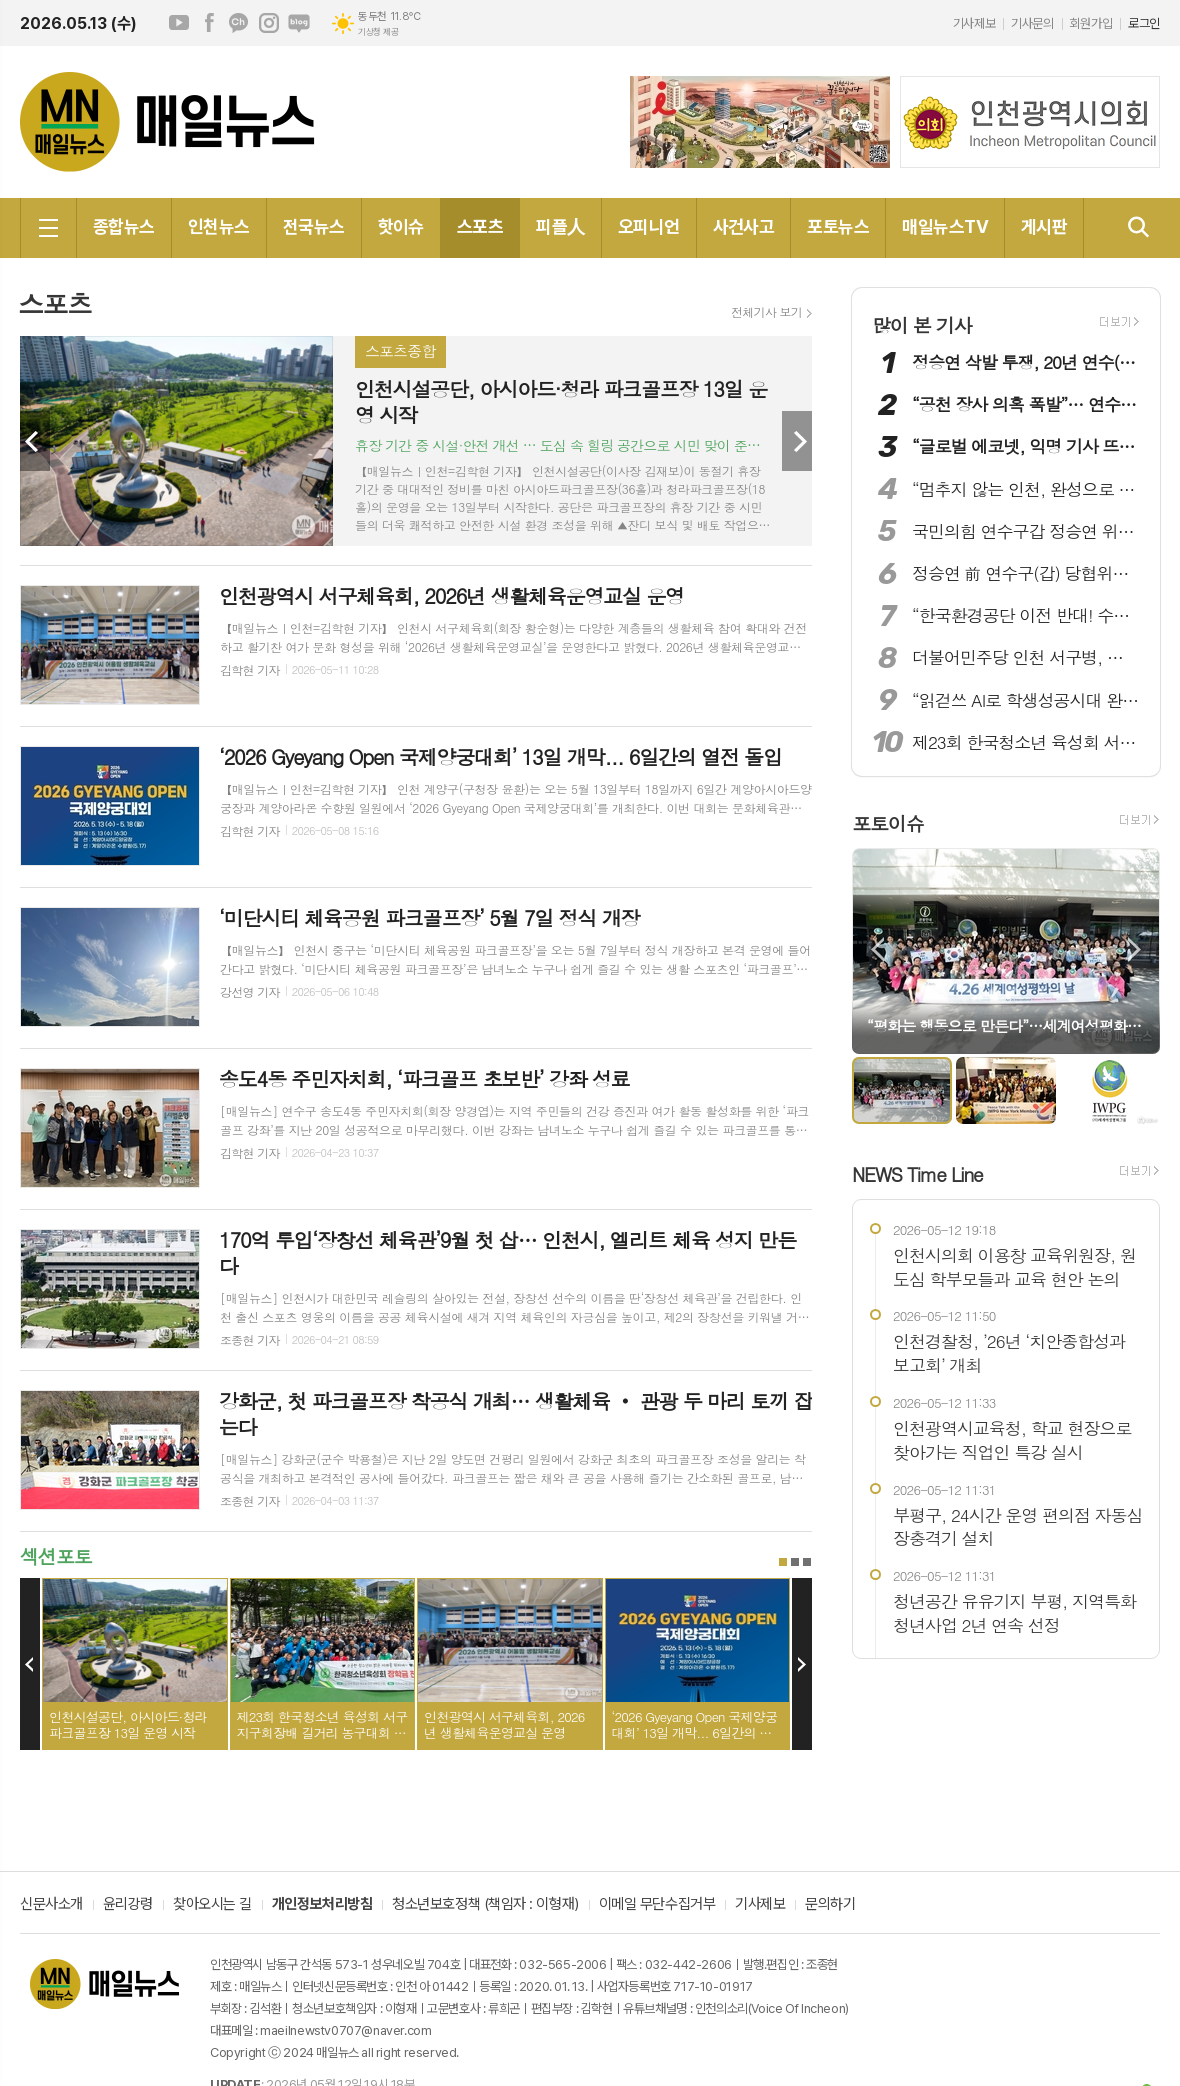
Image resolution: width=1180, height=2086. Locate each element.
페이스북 (209, 23)
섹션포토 (55, 1555)
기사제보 (974, 23)
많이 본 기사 (922, 324)
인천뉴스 (219, 226)
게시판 (1044, 226)
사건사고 (744, 226)
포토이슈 (887, 822)
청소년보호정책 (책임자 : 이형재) (485, 1905)
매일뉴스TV (945, 226)
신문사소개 (51, 1905)
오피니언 (649, 226)
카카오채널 (239, 23)
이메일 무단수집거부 (657, 1905)
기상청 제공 (378, 32)
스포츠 (480, 226)
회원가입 (1091, 23)
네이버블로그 (299, 23)
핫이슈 (401, 226)
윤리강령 (128, 1905)
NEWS (917, 1173)
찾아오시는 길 (212, 1905)
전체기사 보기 (766, 312)
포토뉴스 (838, 226)
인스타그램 (269, 23)
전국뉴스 (314, 226)
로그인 (1144, 23)
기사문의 (1032, 23)
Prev (35, 441)
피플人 (560, 226)
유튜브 (179, 23)
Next (797, 441)
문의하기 (830, 1905)
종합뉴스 (124, 226)
